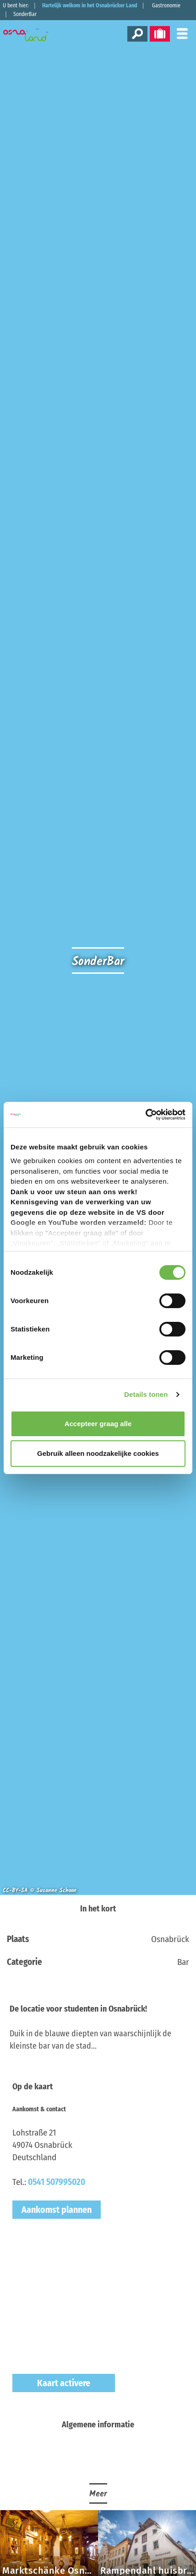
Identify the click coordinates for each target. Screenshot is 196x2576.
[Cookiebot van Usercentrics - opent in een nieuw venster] (145, 1115)
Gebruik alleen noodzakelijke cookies (98, 1453)
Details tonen (146, 1394)
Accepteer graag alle (98, 1424)
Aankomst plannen (57, 2209)
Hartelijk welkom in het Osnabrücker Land (89, 5)
